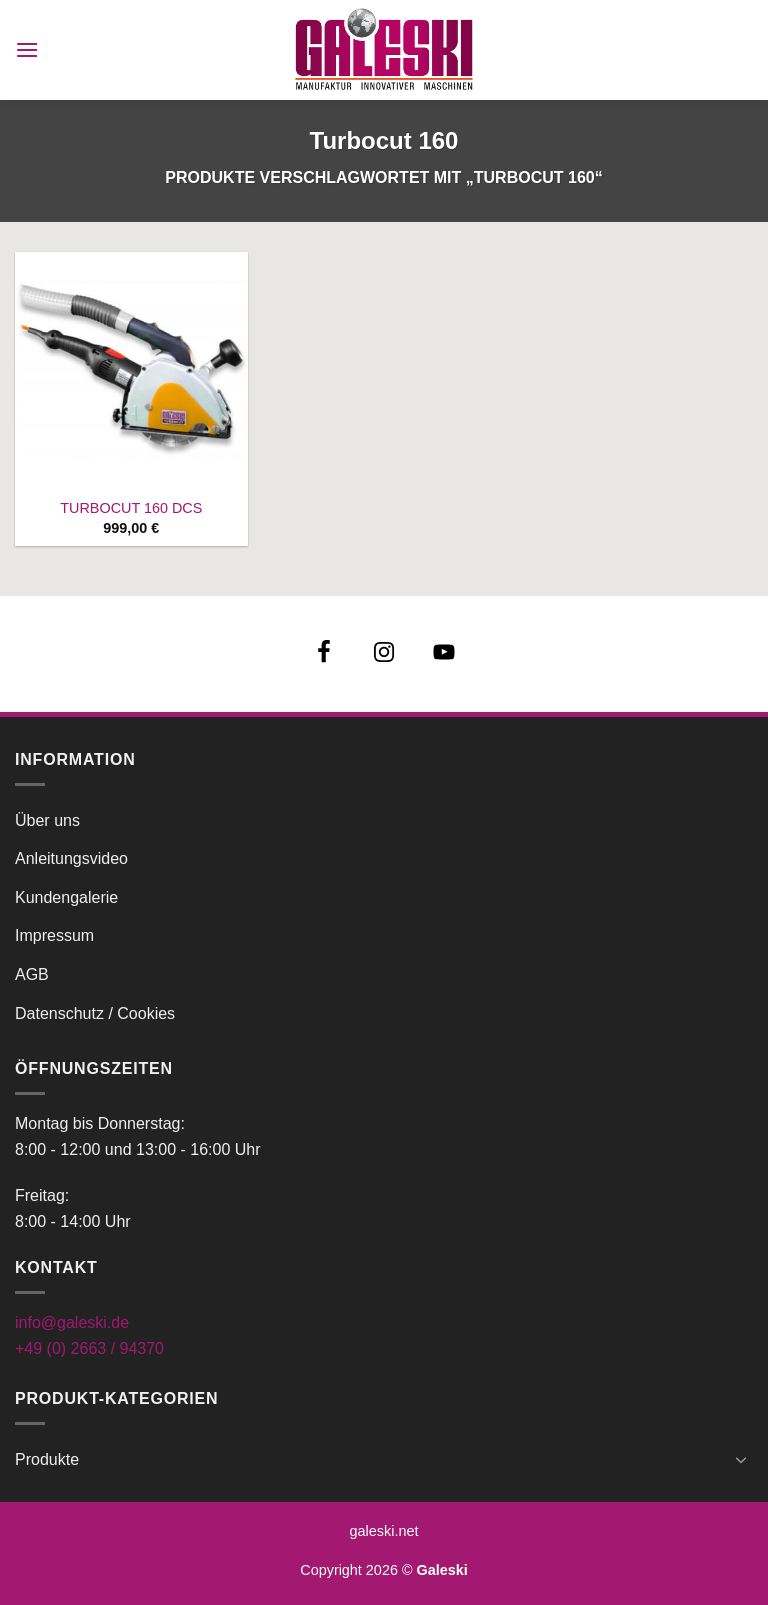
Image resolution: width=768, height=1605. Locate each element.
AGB (32, 974)
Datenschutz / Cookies (95, 1013)
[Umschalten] (741, 1459)
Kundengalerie (66, 897)
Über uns (47, 820)
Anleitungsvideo (71, 858)
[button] (27, 49)
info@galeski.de (72, 1322)
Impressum (54, 935)
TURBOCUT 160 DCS (131, 508)
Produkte (47, 1459)
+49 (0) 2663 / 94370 (89, 1348)
